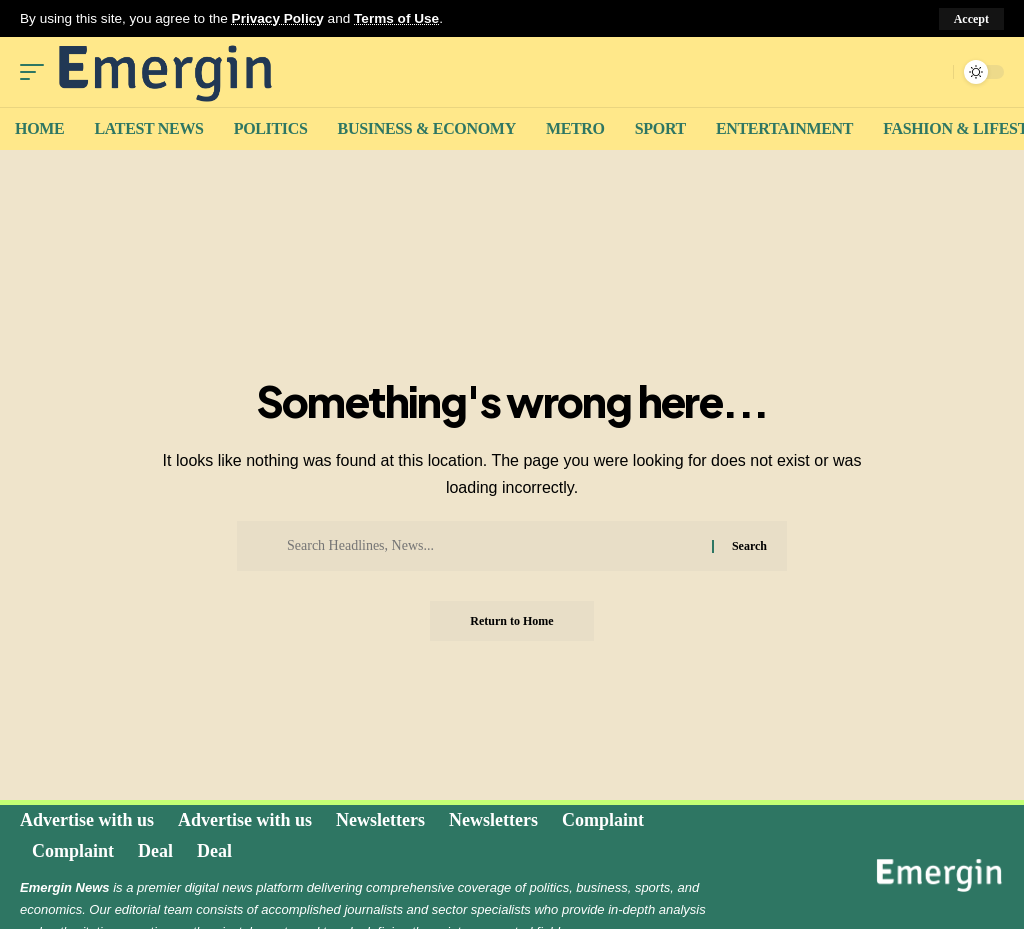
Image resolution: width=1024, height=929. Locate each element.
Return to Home (511, 621)
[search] (933, 72)
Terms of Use (396, 18)
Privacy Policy (278, 18)
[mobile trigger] (37, 72)
